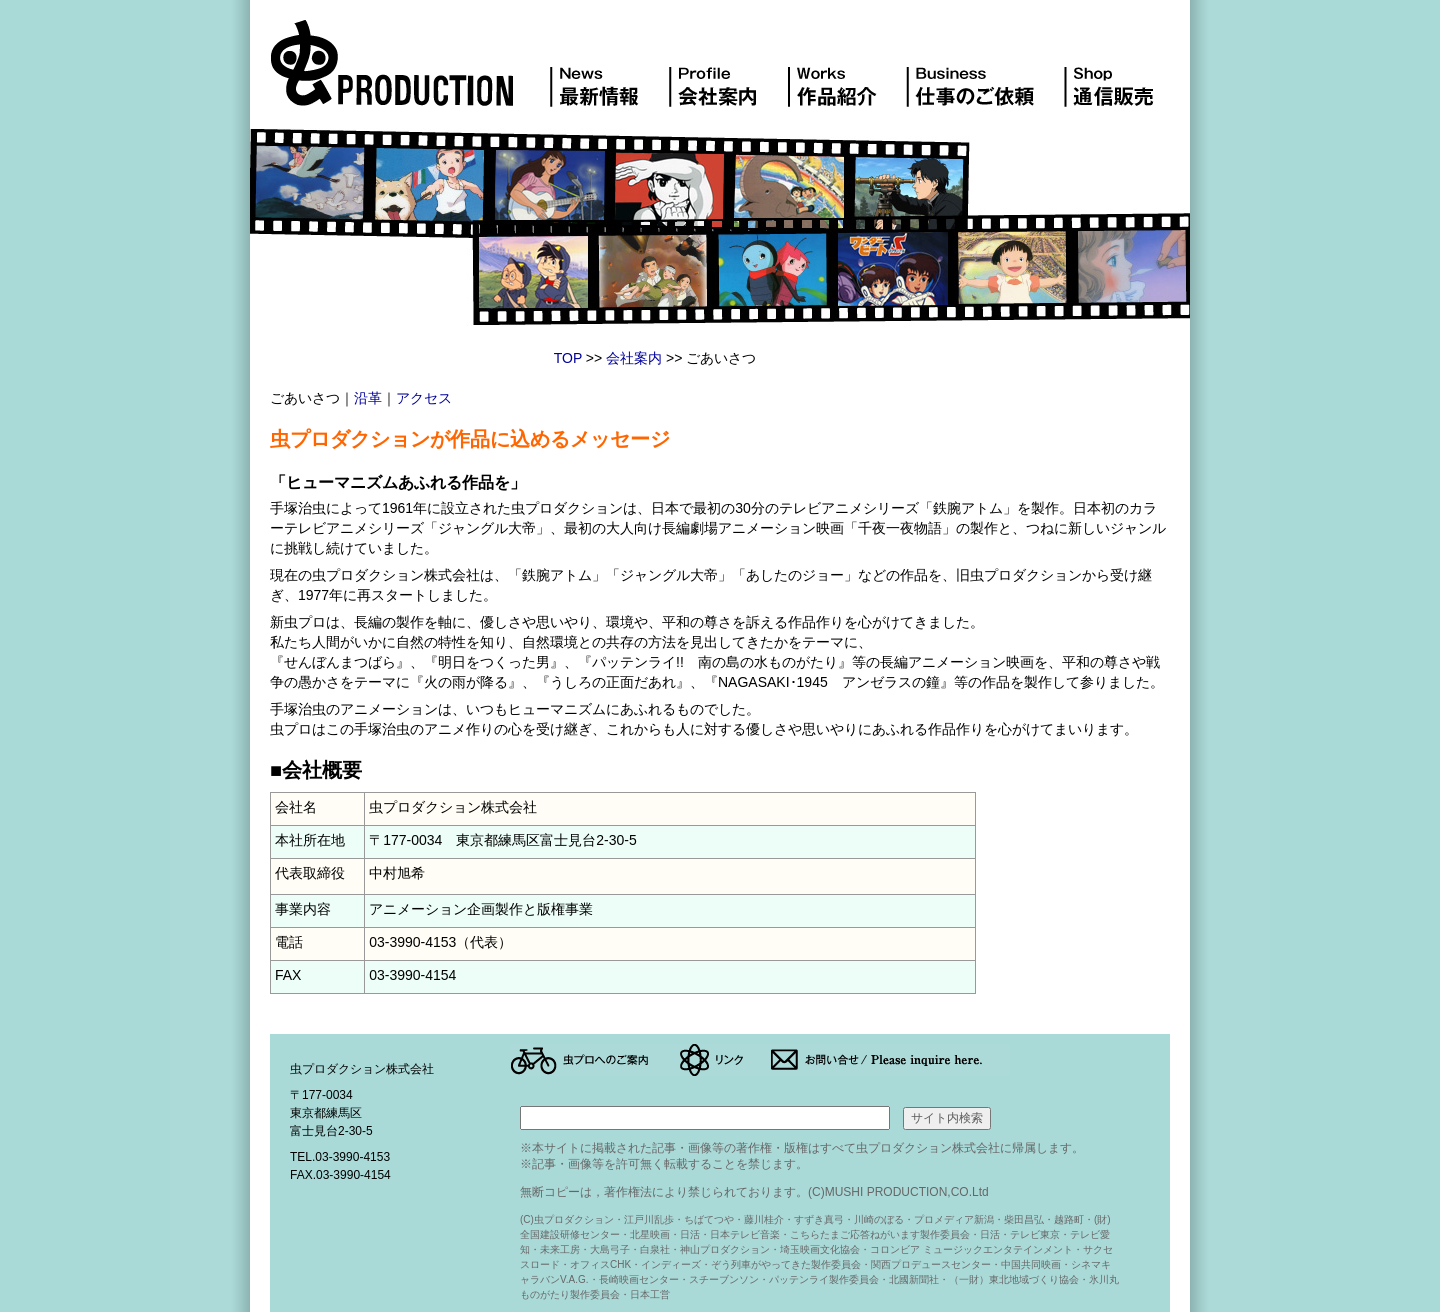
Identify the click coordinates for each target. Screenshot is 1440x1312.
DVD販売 (1116, 74)
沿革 (368, 398)
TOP (568, 358)
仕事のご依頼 (984, 74)
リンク (724, 1060)
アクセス (424, 398)
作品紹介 (846, 74)
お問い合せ (890, 1060)
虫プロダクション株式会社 (410, 74)
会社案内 (727, 74)
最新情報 (609, 74)
